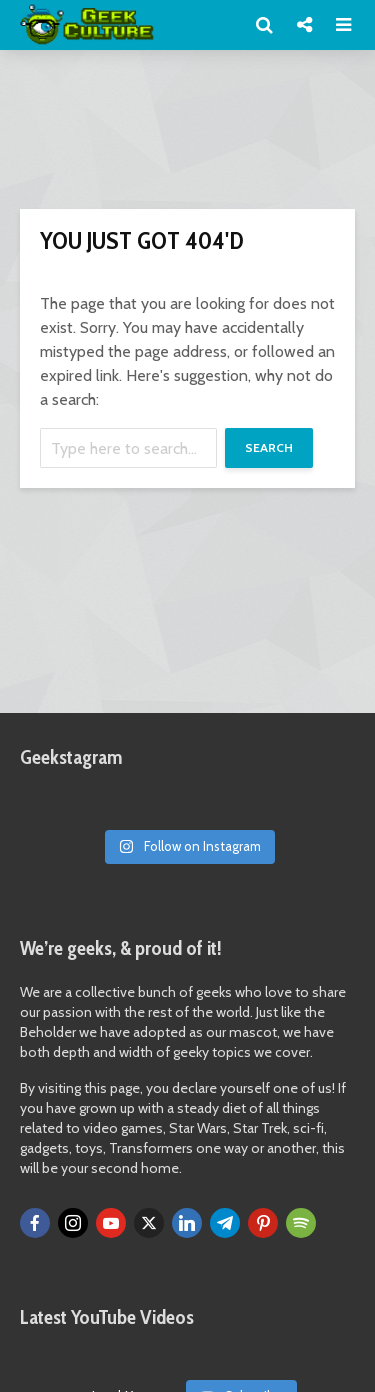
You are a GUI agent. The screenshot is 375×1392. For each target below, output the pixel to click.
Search (269, 447)
